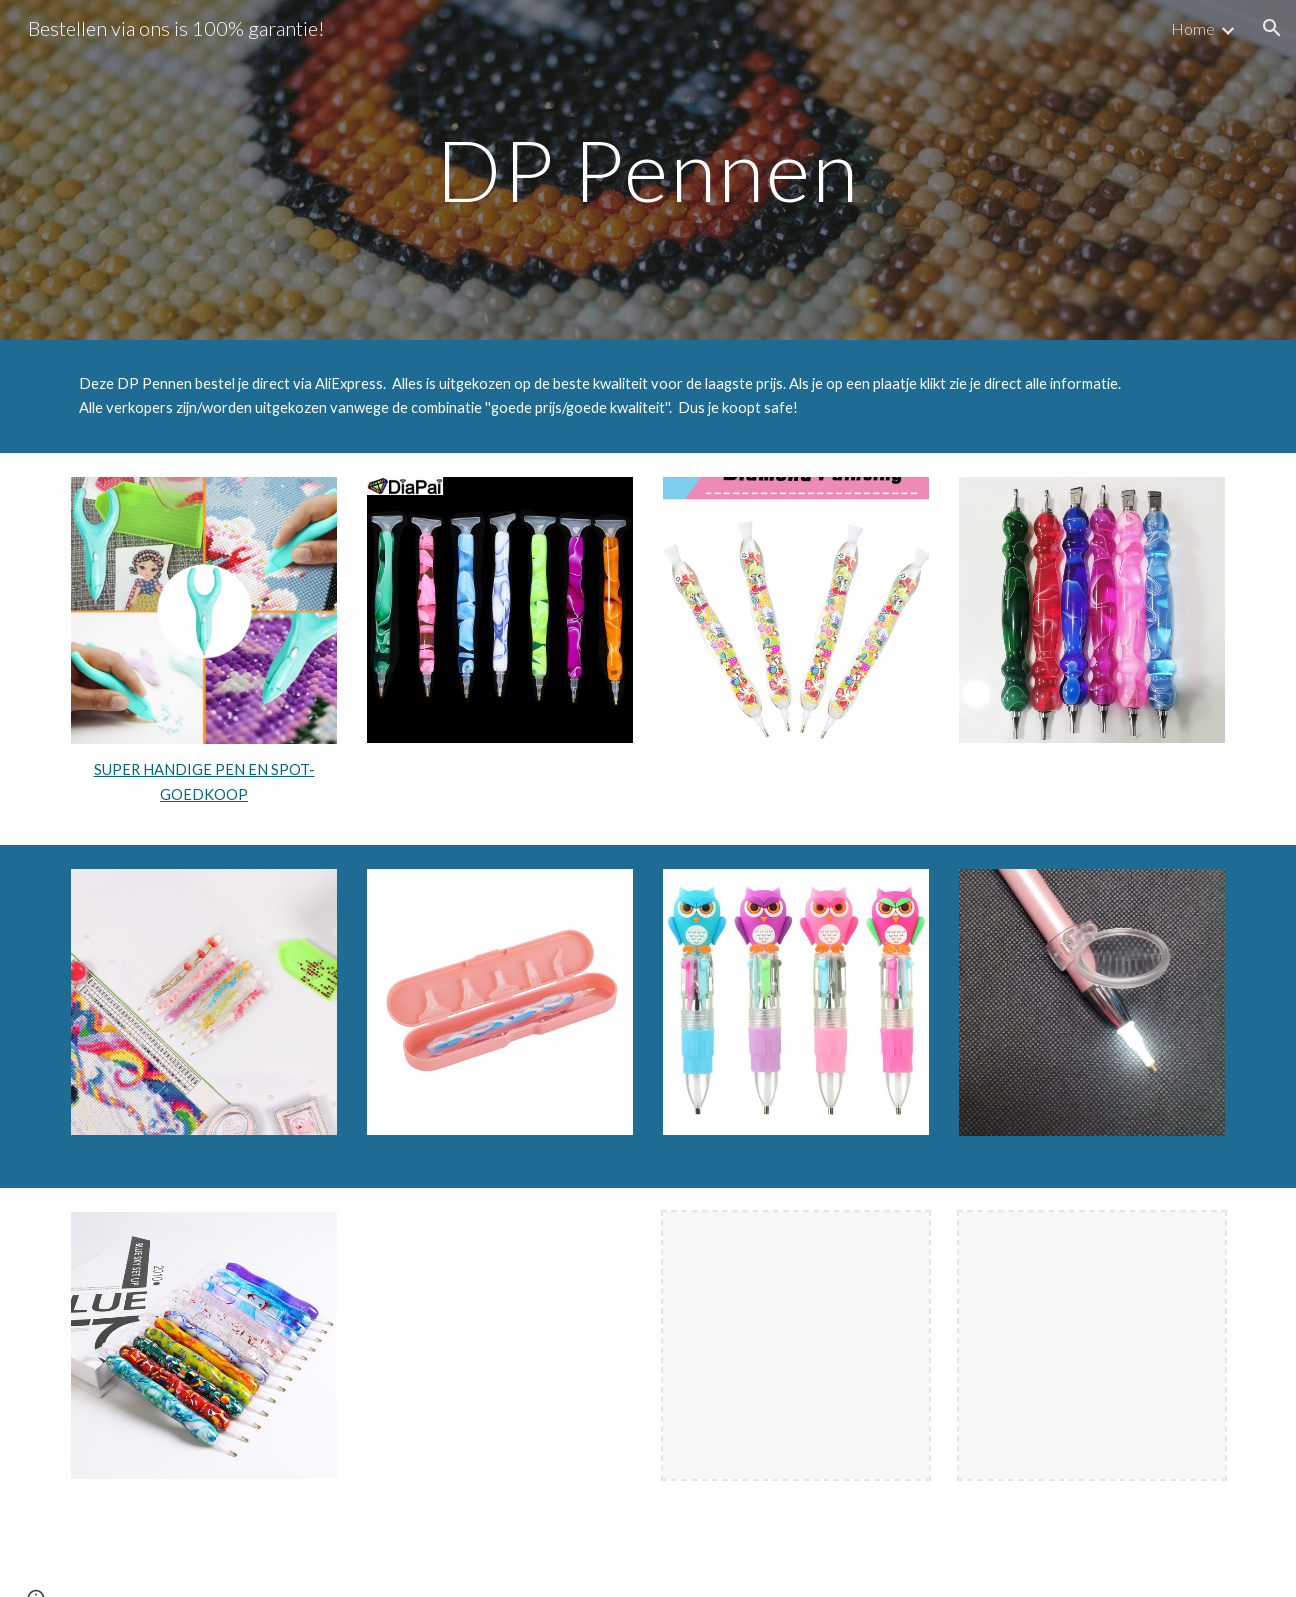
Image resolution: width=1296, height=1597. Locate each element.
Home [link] (1193, 28)
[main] (648, 169)
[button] (1272, 28)
